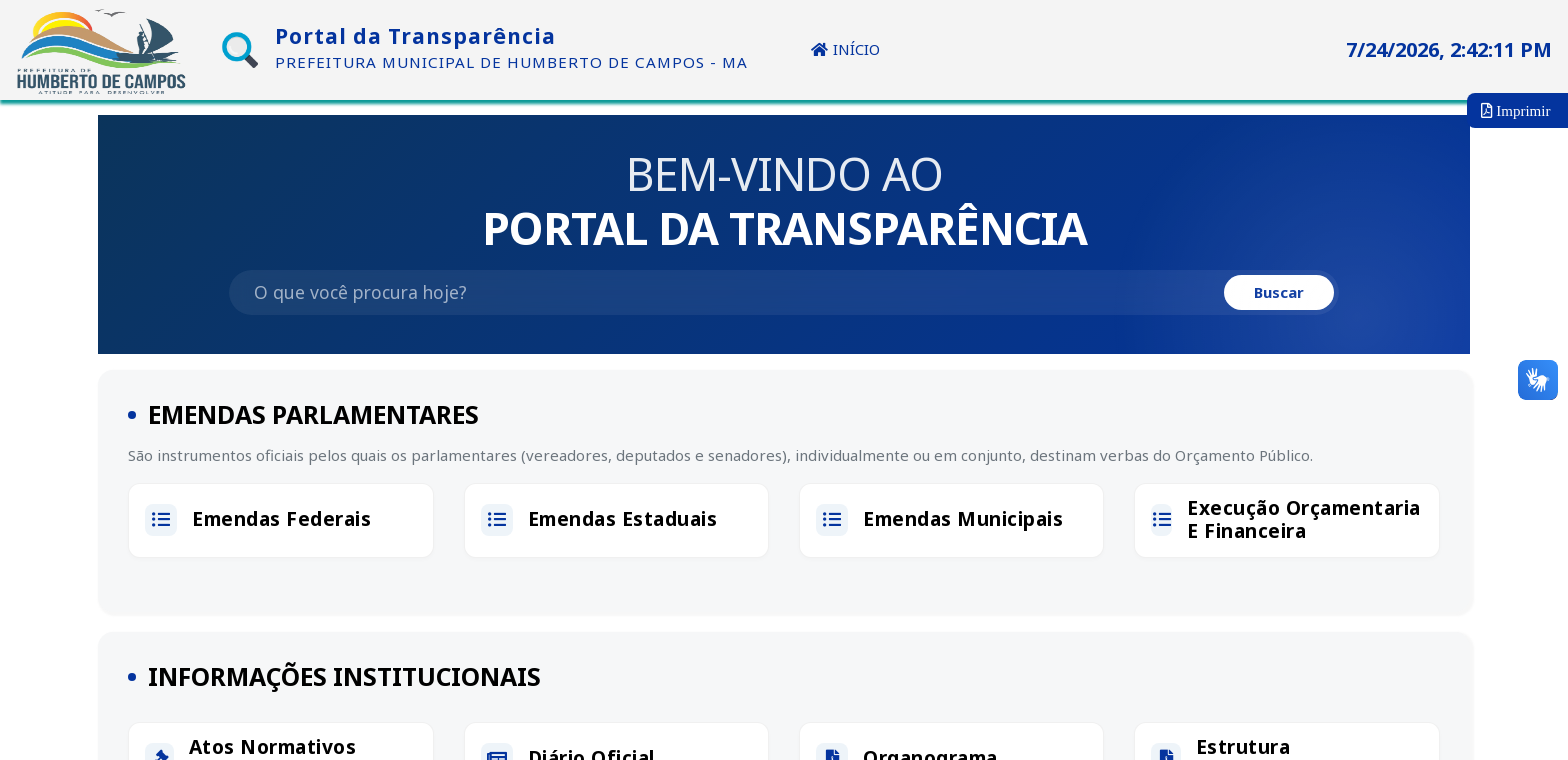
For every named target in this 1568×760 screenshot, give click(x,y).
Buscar (1275, 296)
